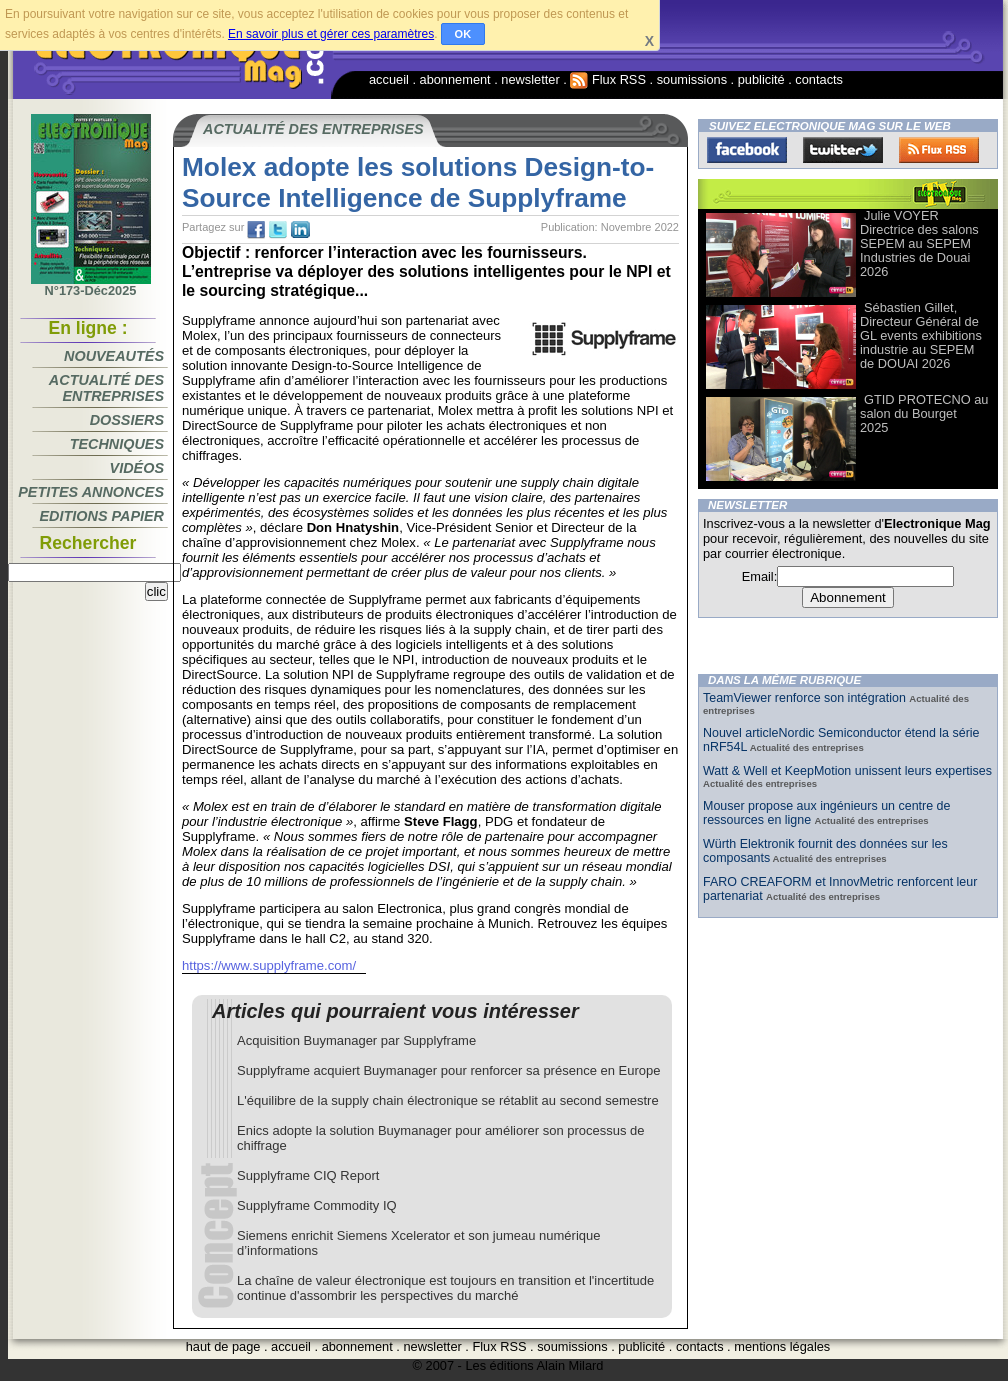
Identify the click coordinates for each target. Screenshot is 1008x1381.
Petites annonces (91, 492)
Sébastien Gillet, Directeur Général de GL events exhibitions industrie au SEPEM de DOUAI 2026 (921, 335)
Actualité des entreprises (106, 388)
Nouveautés (114, 356)
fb (256, 230)
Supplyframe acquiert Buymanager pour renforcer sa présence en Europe (448, 1070)
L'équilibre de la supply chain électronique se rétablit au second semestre (448, 1100)
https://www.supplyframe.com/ (269, 965)
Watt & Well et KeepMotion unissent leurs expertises (847, 771)
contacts (819, 79)
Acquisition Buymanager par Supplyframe (356, 1040)
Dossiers (127, 420)
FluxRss (939, 150)
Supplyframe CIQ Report (308, 1175)
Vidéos (137, 468)
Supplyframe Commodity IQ (317, 1205)
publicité (761, 79)
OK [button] (463, 34)
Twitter (843, 150)
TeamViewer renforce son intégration (806, 698)
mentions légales (782, 1346)
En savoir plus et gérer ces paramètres (331, 34)
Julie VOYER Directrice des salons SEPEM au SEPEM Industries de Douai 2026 (919, 243)
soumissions (692, 79)
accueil (389, 79)
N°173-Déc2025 (91, 285)
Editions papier (102, 516)
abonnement (455, 79)
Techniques (117, 444)
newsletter (530, 79)
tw (278, 230)
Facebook (747, 150)
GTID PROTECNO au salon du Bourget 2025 (924, 413)
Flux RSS (608, 79)
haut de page (223, 1346)
